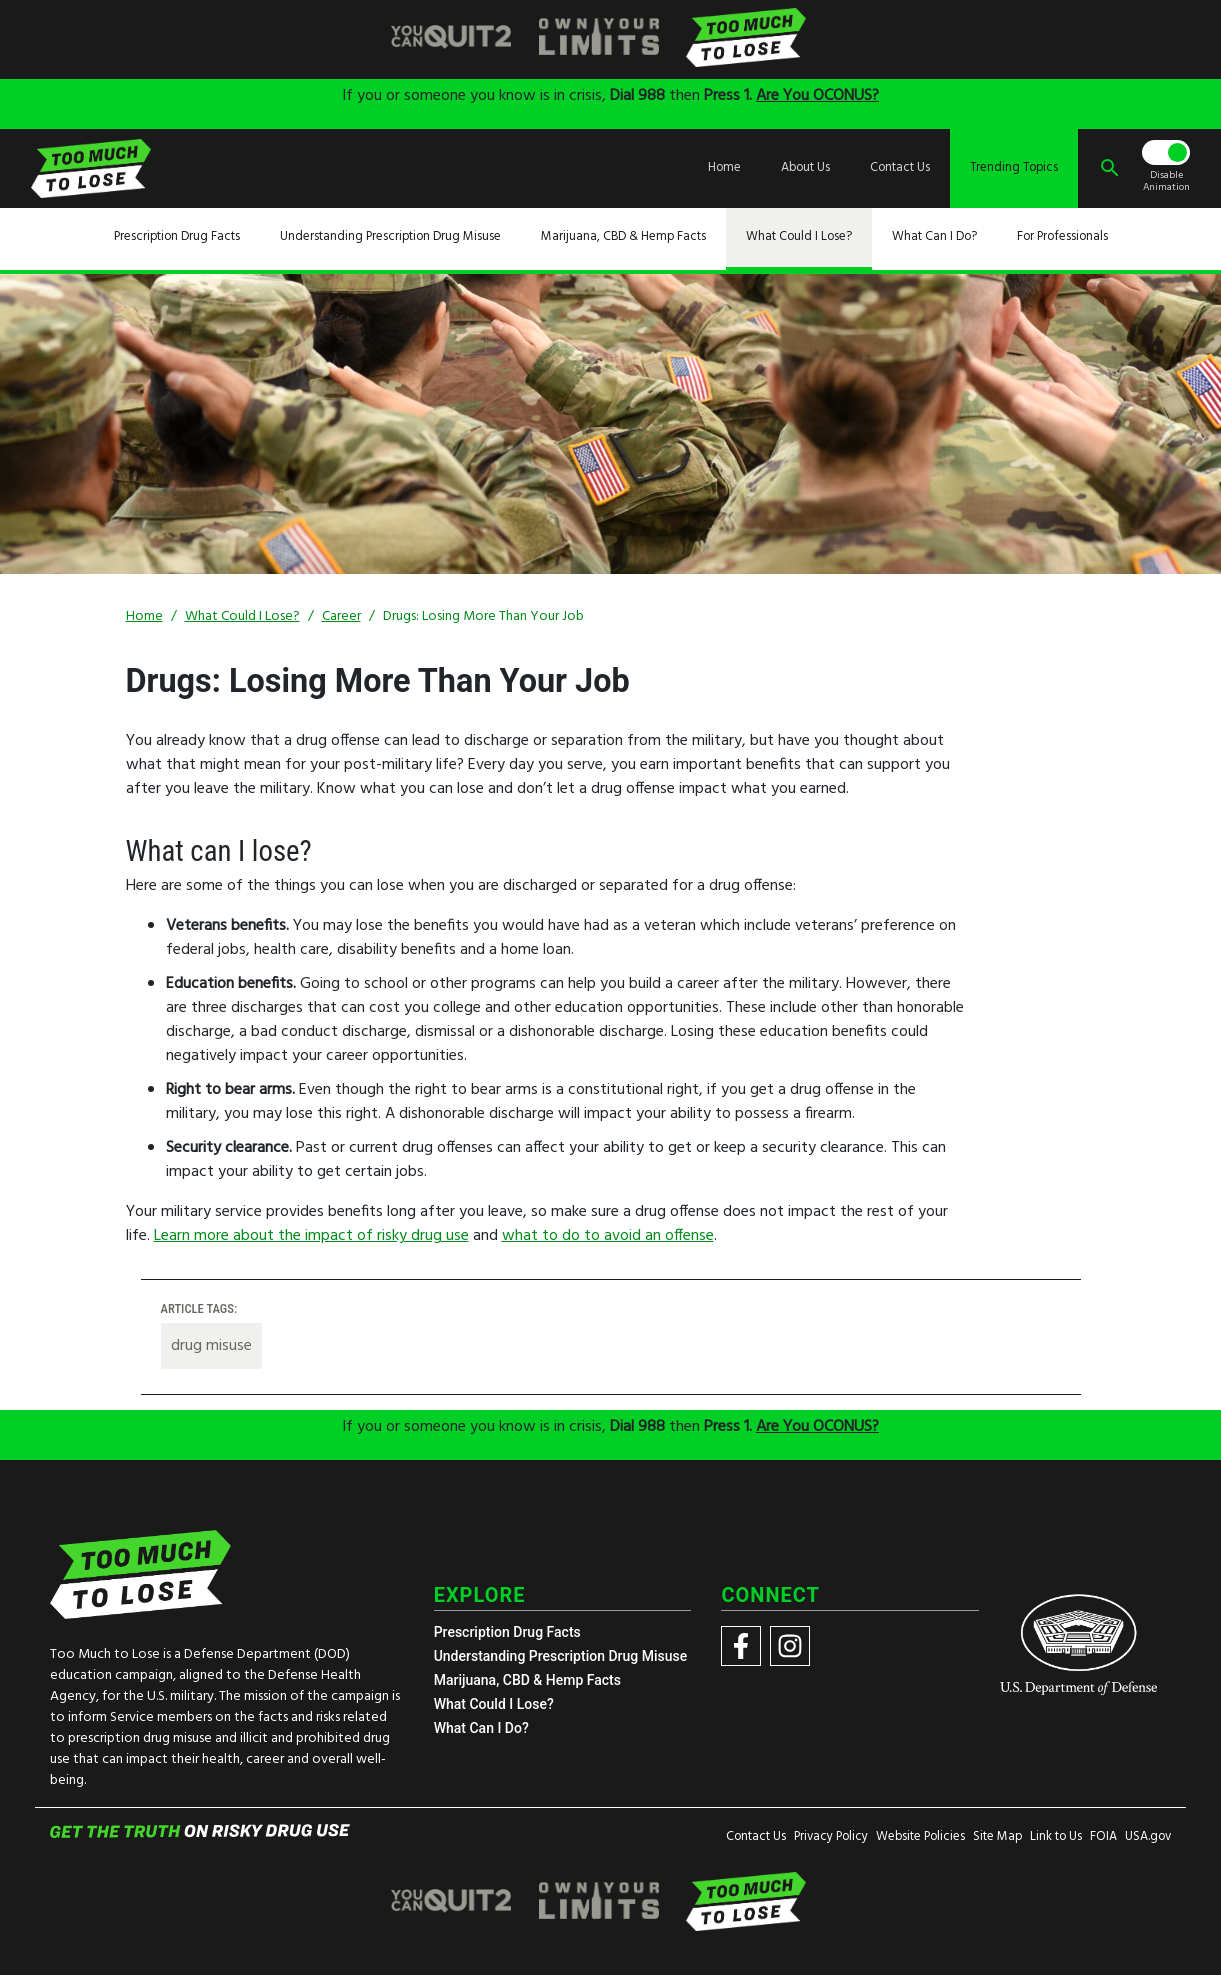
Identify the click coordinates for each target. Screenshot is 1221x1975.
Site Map (997, 1837)
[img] (451, 38)
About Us (805, 168)
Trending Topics (1014, 168)
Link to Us (1056, 1837)
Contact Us (900, 168)
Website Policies (920, 1837)
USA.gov (1148, 1837)
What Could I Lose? (799, 237)
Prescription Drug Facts (177, 237)
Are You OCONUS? (817, 96)
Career (341, 616)
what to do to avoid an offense (608, 1236)
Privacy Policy (831, 1837)
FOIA (1103, 1837)
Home (724, 168)
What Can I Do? (934, 237)
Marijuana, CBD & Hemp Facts (623, 237)
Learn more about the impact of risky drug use (311, 1236)
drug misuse (211, 1346)
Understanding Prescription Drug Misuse (390, 237)
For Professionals (1062, 237)
